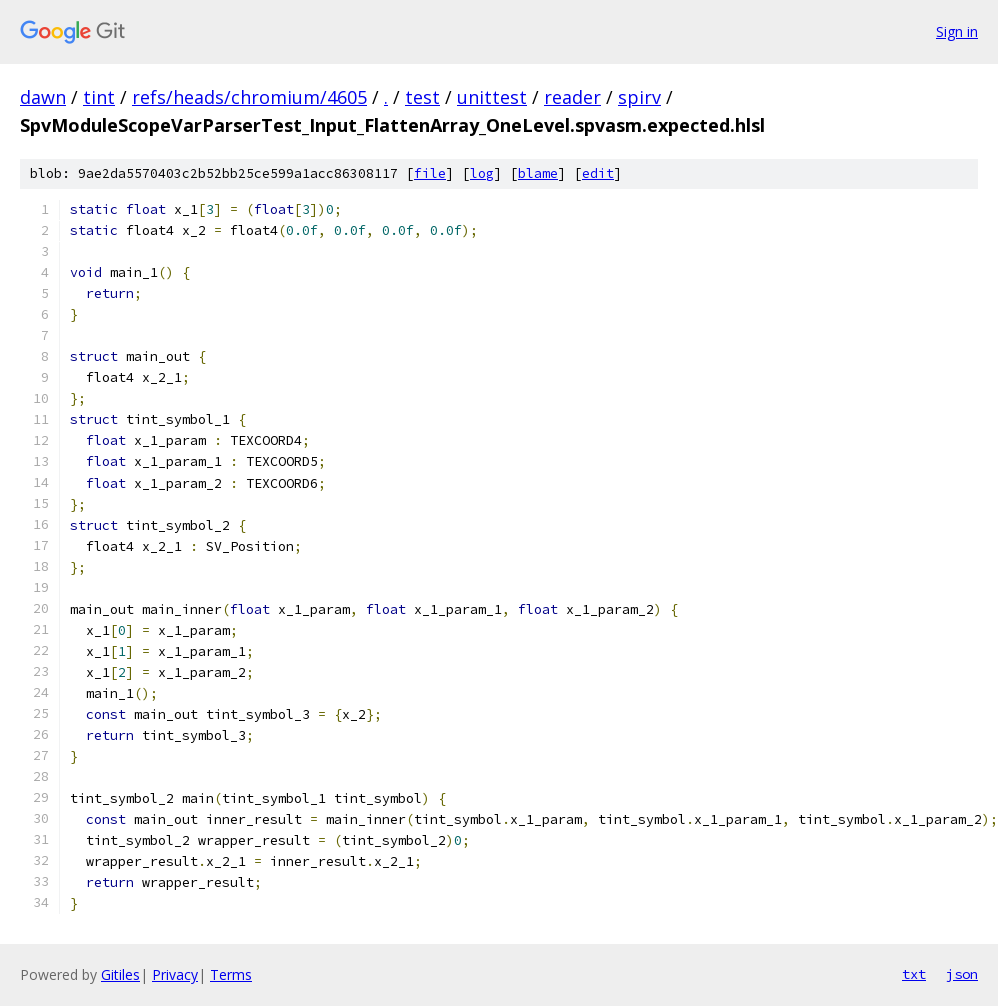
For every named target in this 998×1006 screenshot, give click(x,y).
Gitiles (120, 974)
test (422, 97)
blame (538, 173)
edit (598, 173)
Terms (231, 974)
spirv (639, 97)
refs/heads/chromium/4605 (249, 97)
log (482, 173)
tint (99, 97)
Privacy (175, 974)
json (962, 974)
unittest (492, 97)
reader (572, 97)
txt (914, 974)
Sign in (957, 31)
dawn (43, 97)
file (430, 173)
